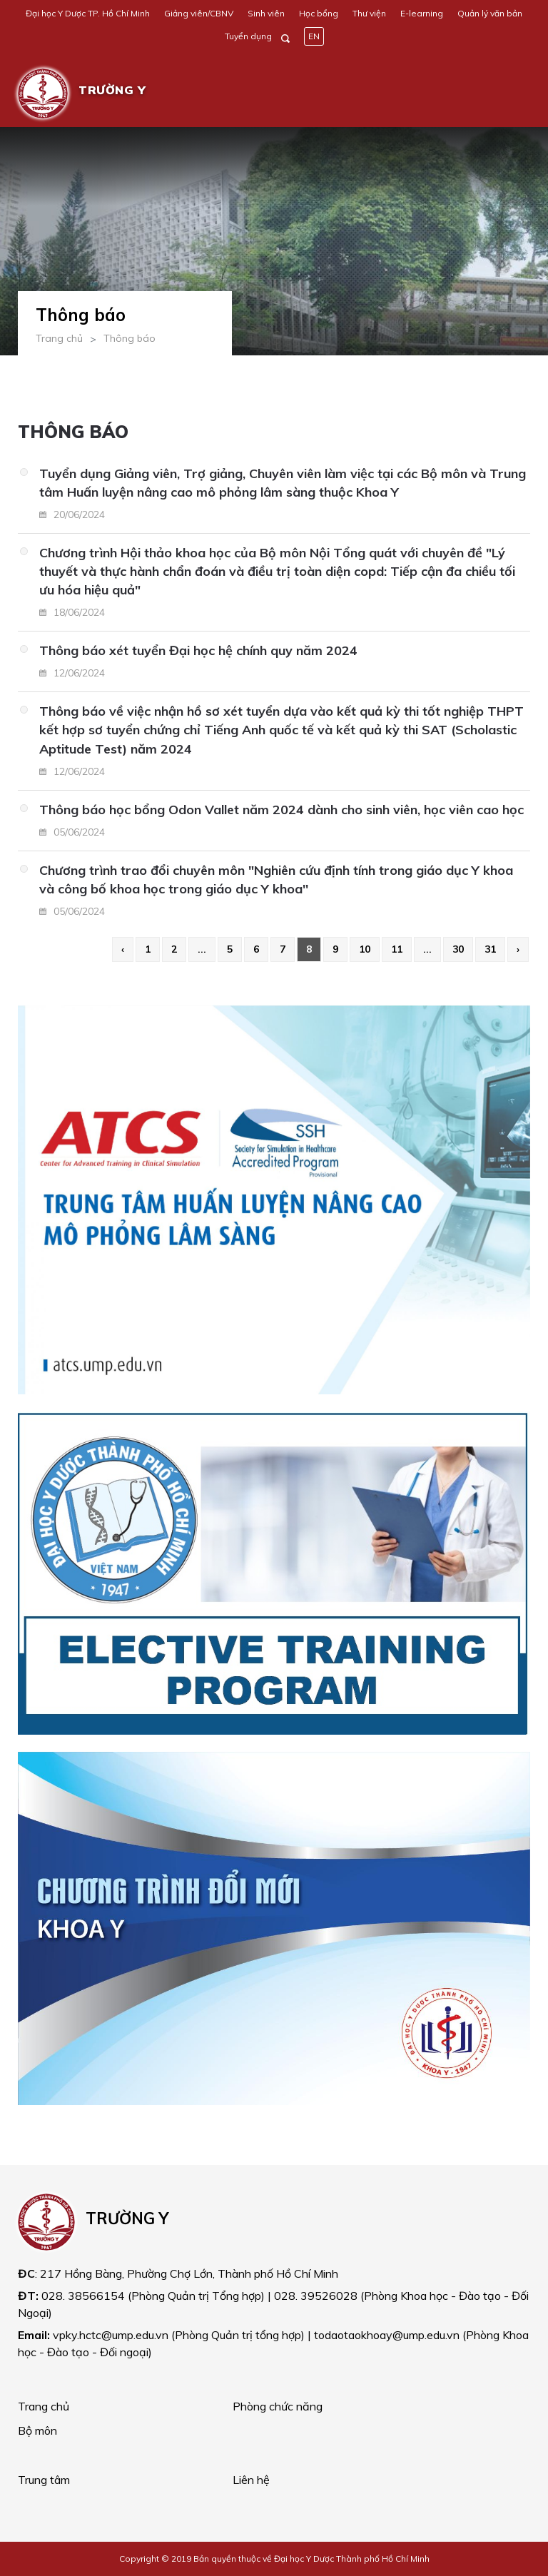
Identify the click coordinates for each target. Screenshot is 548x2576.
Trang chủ (59, 338)
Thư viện (369, 13)
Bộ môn (37, 2430)
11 (396, 949)
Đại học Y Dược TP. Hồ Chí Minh (88, 13)
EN (314, 36)
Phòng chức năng (278, 2406)
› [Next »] (518, 949)
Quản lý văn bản (489, 13)
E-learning (421, 13)
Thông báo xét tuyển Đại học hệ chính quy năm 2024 (198, 650)
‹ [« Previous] (122, 949)
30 (458, 949)
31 (490, 949)
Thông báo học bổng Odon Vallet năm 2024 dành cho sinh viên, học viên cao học (281, 809)
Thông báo (129, 338)
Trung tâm (44, 2480)
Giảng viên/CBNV (198, 13)
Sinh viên (266, 13)
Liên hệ (251, 2480)
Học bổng (318, 13)
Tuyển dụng (248, 36)
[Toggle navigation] (509, 93)
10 (364, 949)
